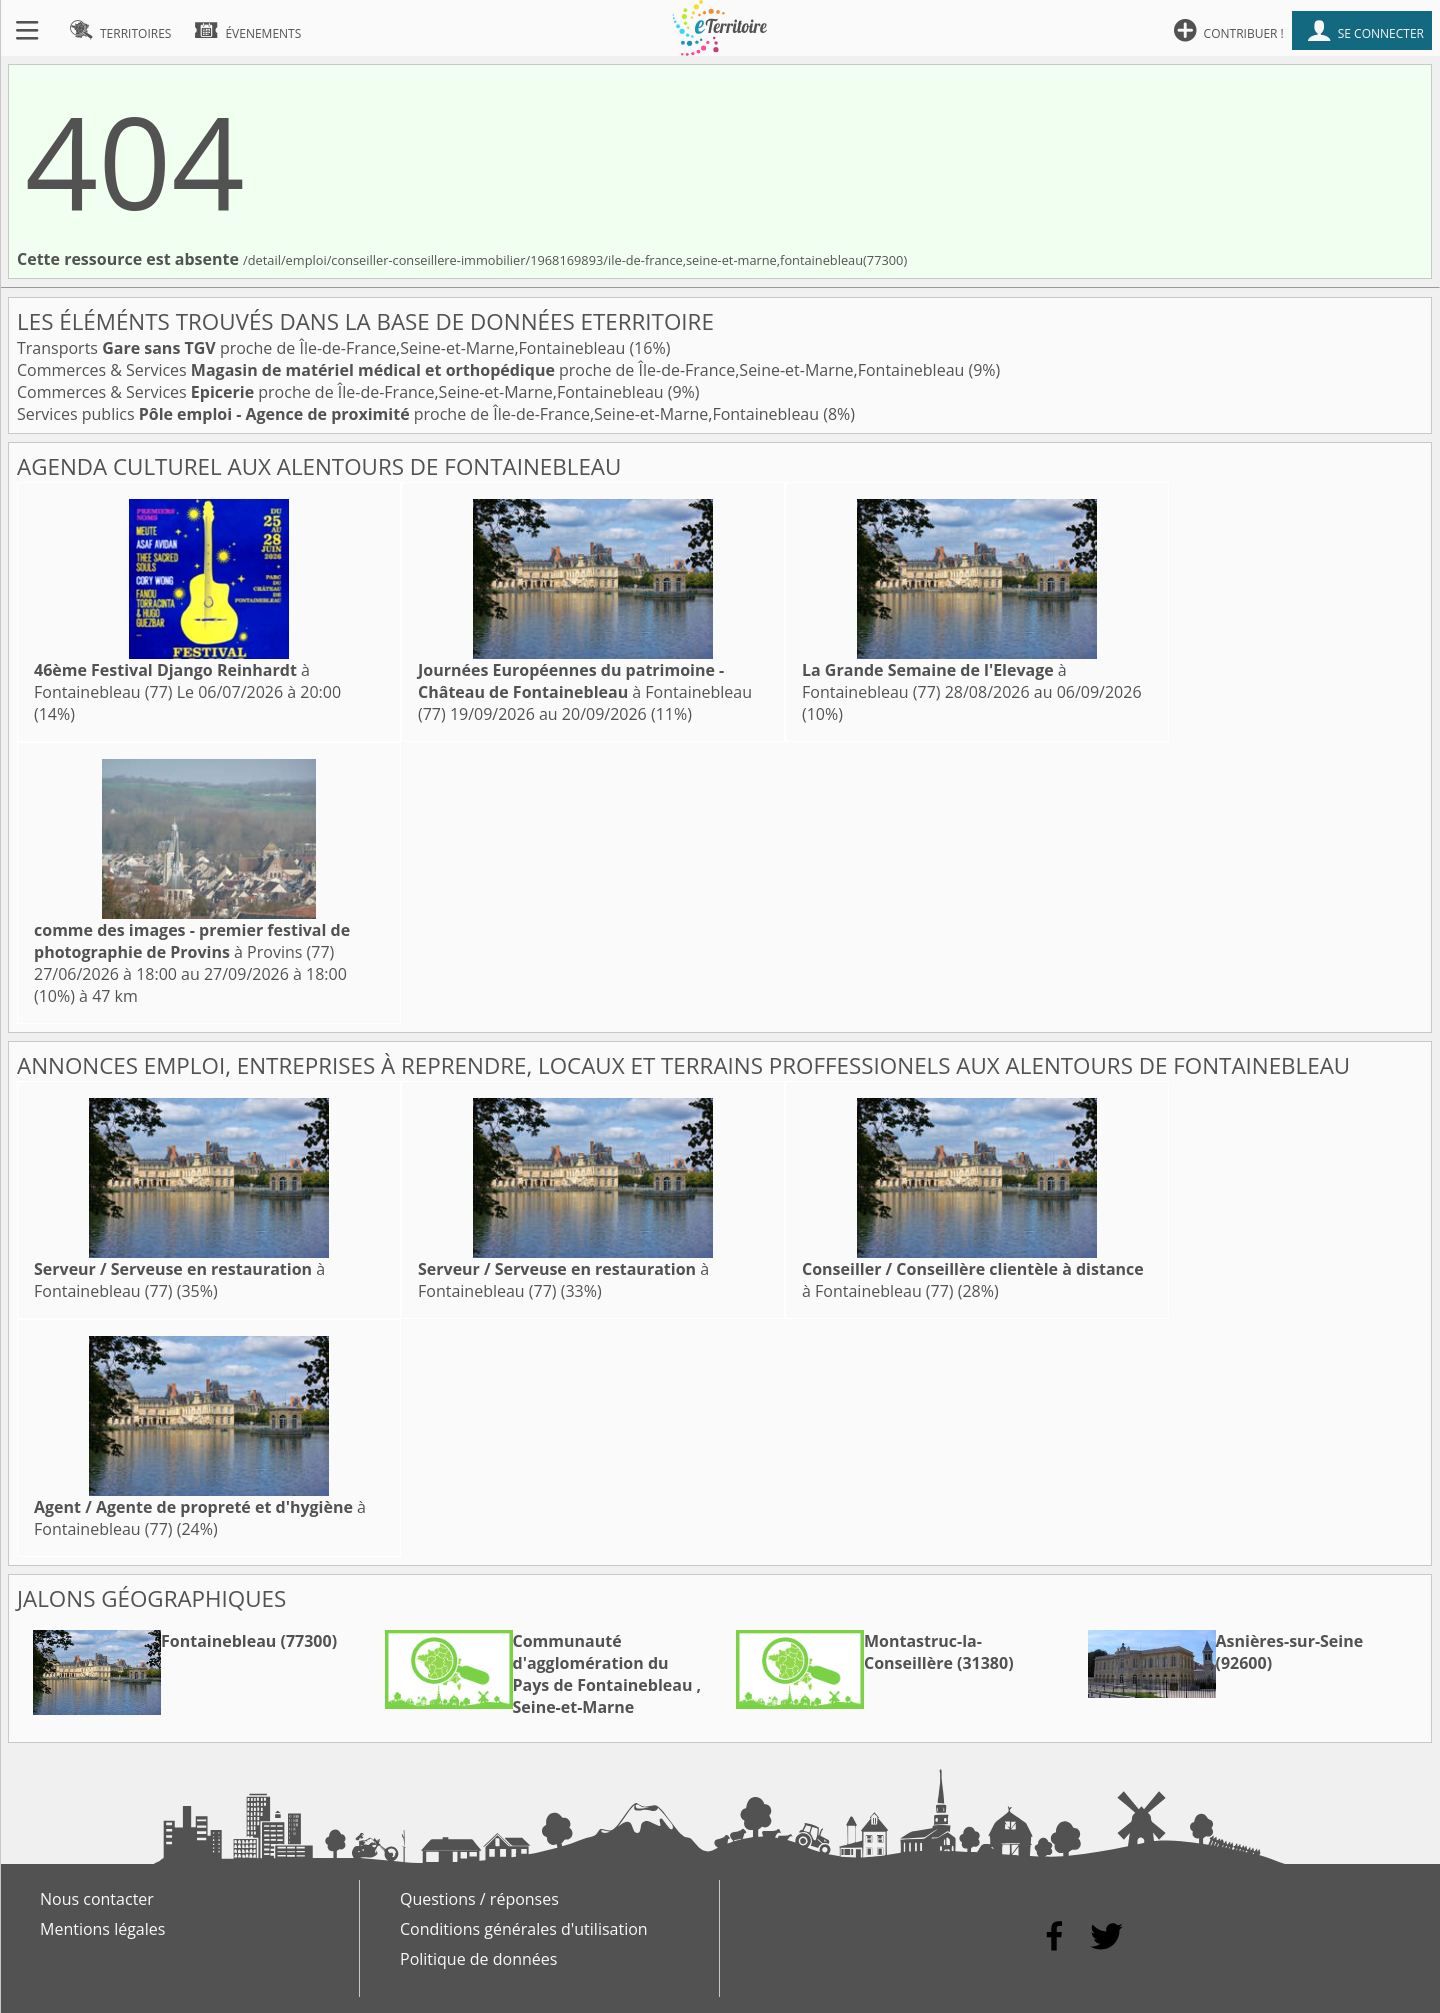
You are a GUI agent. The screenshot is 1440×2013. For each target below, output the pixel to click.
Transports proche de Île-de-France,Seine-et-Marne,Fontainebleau (323, 348)
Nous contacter (97, 1899)
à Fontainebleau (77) (172, 681)
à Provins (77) (192, 941)
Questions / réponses (479, 1899)
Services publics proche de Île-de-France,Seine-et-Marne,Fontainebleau (420, 414)
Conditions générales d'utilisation (524, 1929)
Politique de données (478, 1959)
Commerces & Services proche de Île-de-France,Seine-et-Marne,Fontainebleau (492, 370)
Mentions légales (102, 1929)
